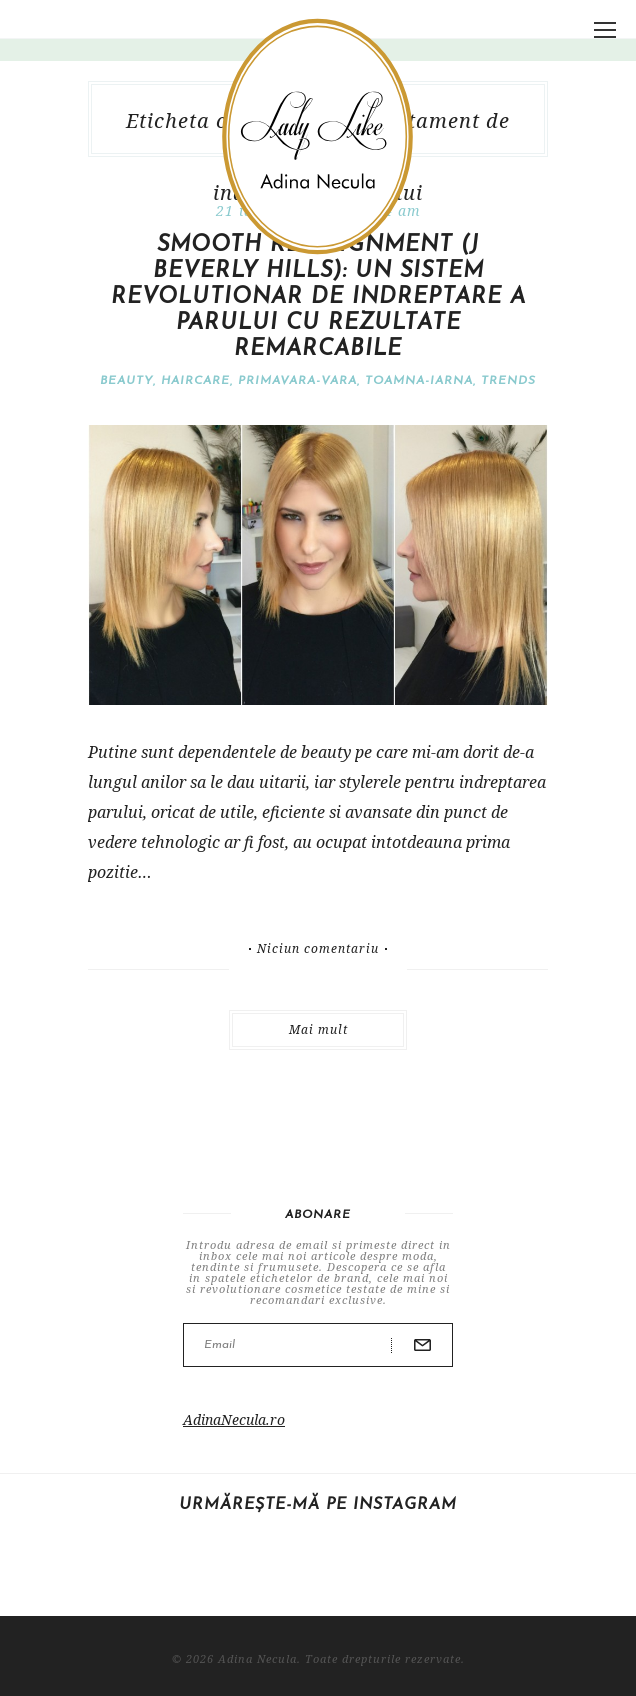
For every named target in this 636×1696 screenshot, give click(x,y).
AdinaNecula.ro (234, 1419)
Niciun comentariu (318, 949)
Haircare (195, 381)
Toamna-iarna (419, 381)
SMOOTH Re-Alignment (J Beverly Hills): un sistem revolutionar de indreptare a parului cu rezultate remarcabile (318, 297)
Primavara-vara (297, 381)
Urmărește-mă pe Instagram (318, 1505)
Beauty (126, 381)
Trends (508, 381)
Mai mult (318, 1029)
